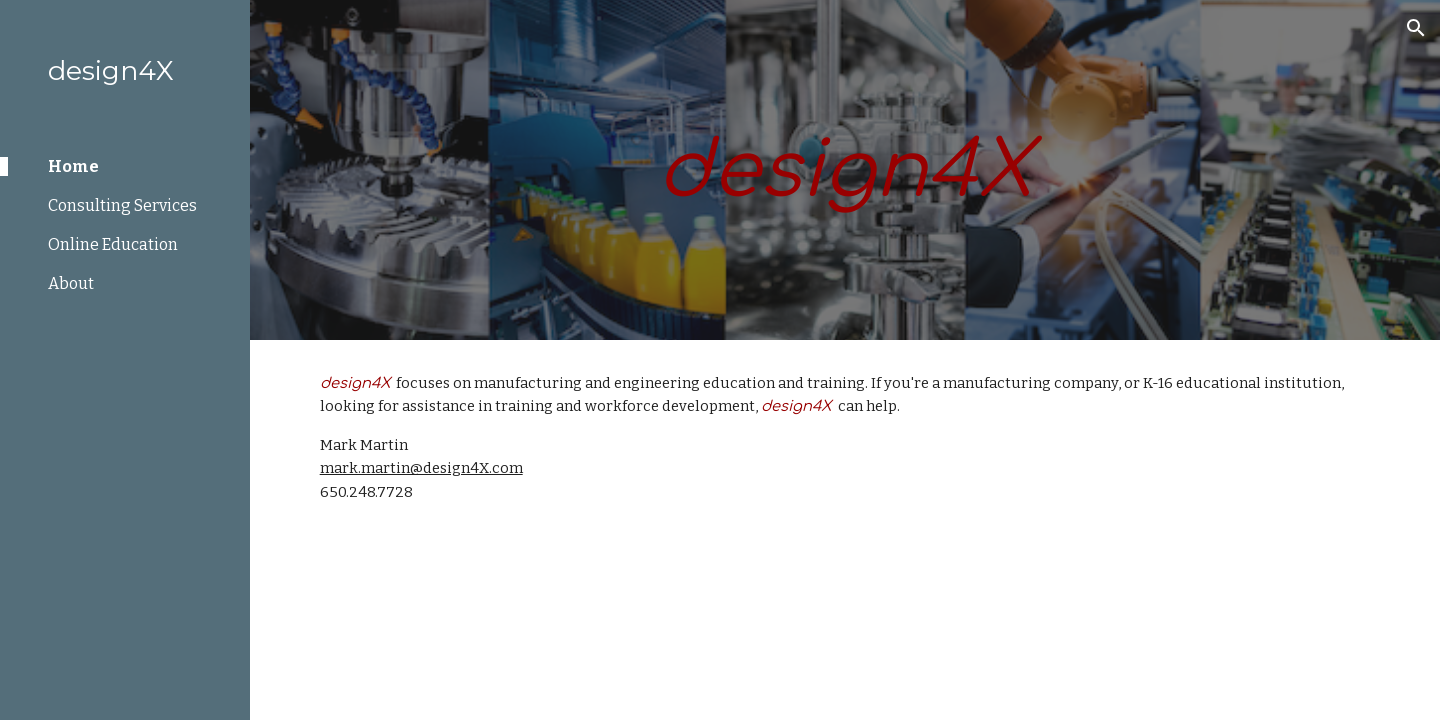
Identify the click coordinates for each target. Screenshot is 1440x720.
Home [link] (73, 166)
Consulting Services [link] (122, 205)
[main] (845, 170)
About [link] (71, 283)
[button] (1416, 28)
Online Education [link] (113, 244)
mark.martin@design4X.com (421, 468)
